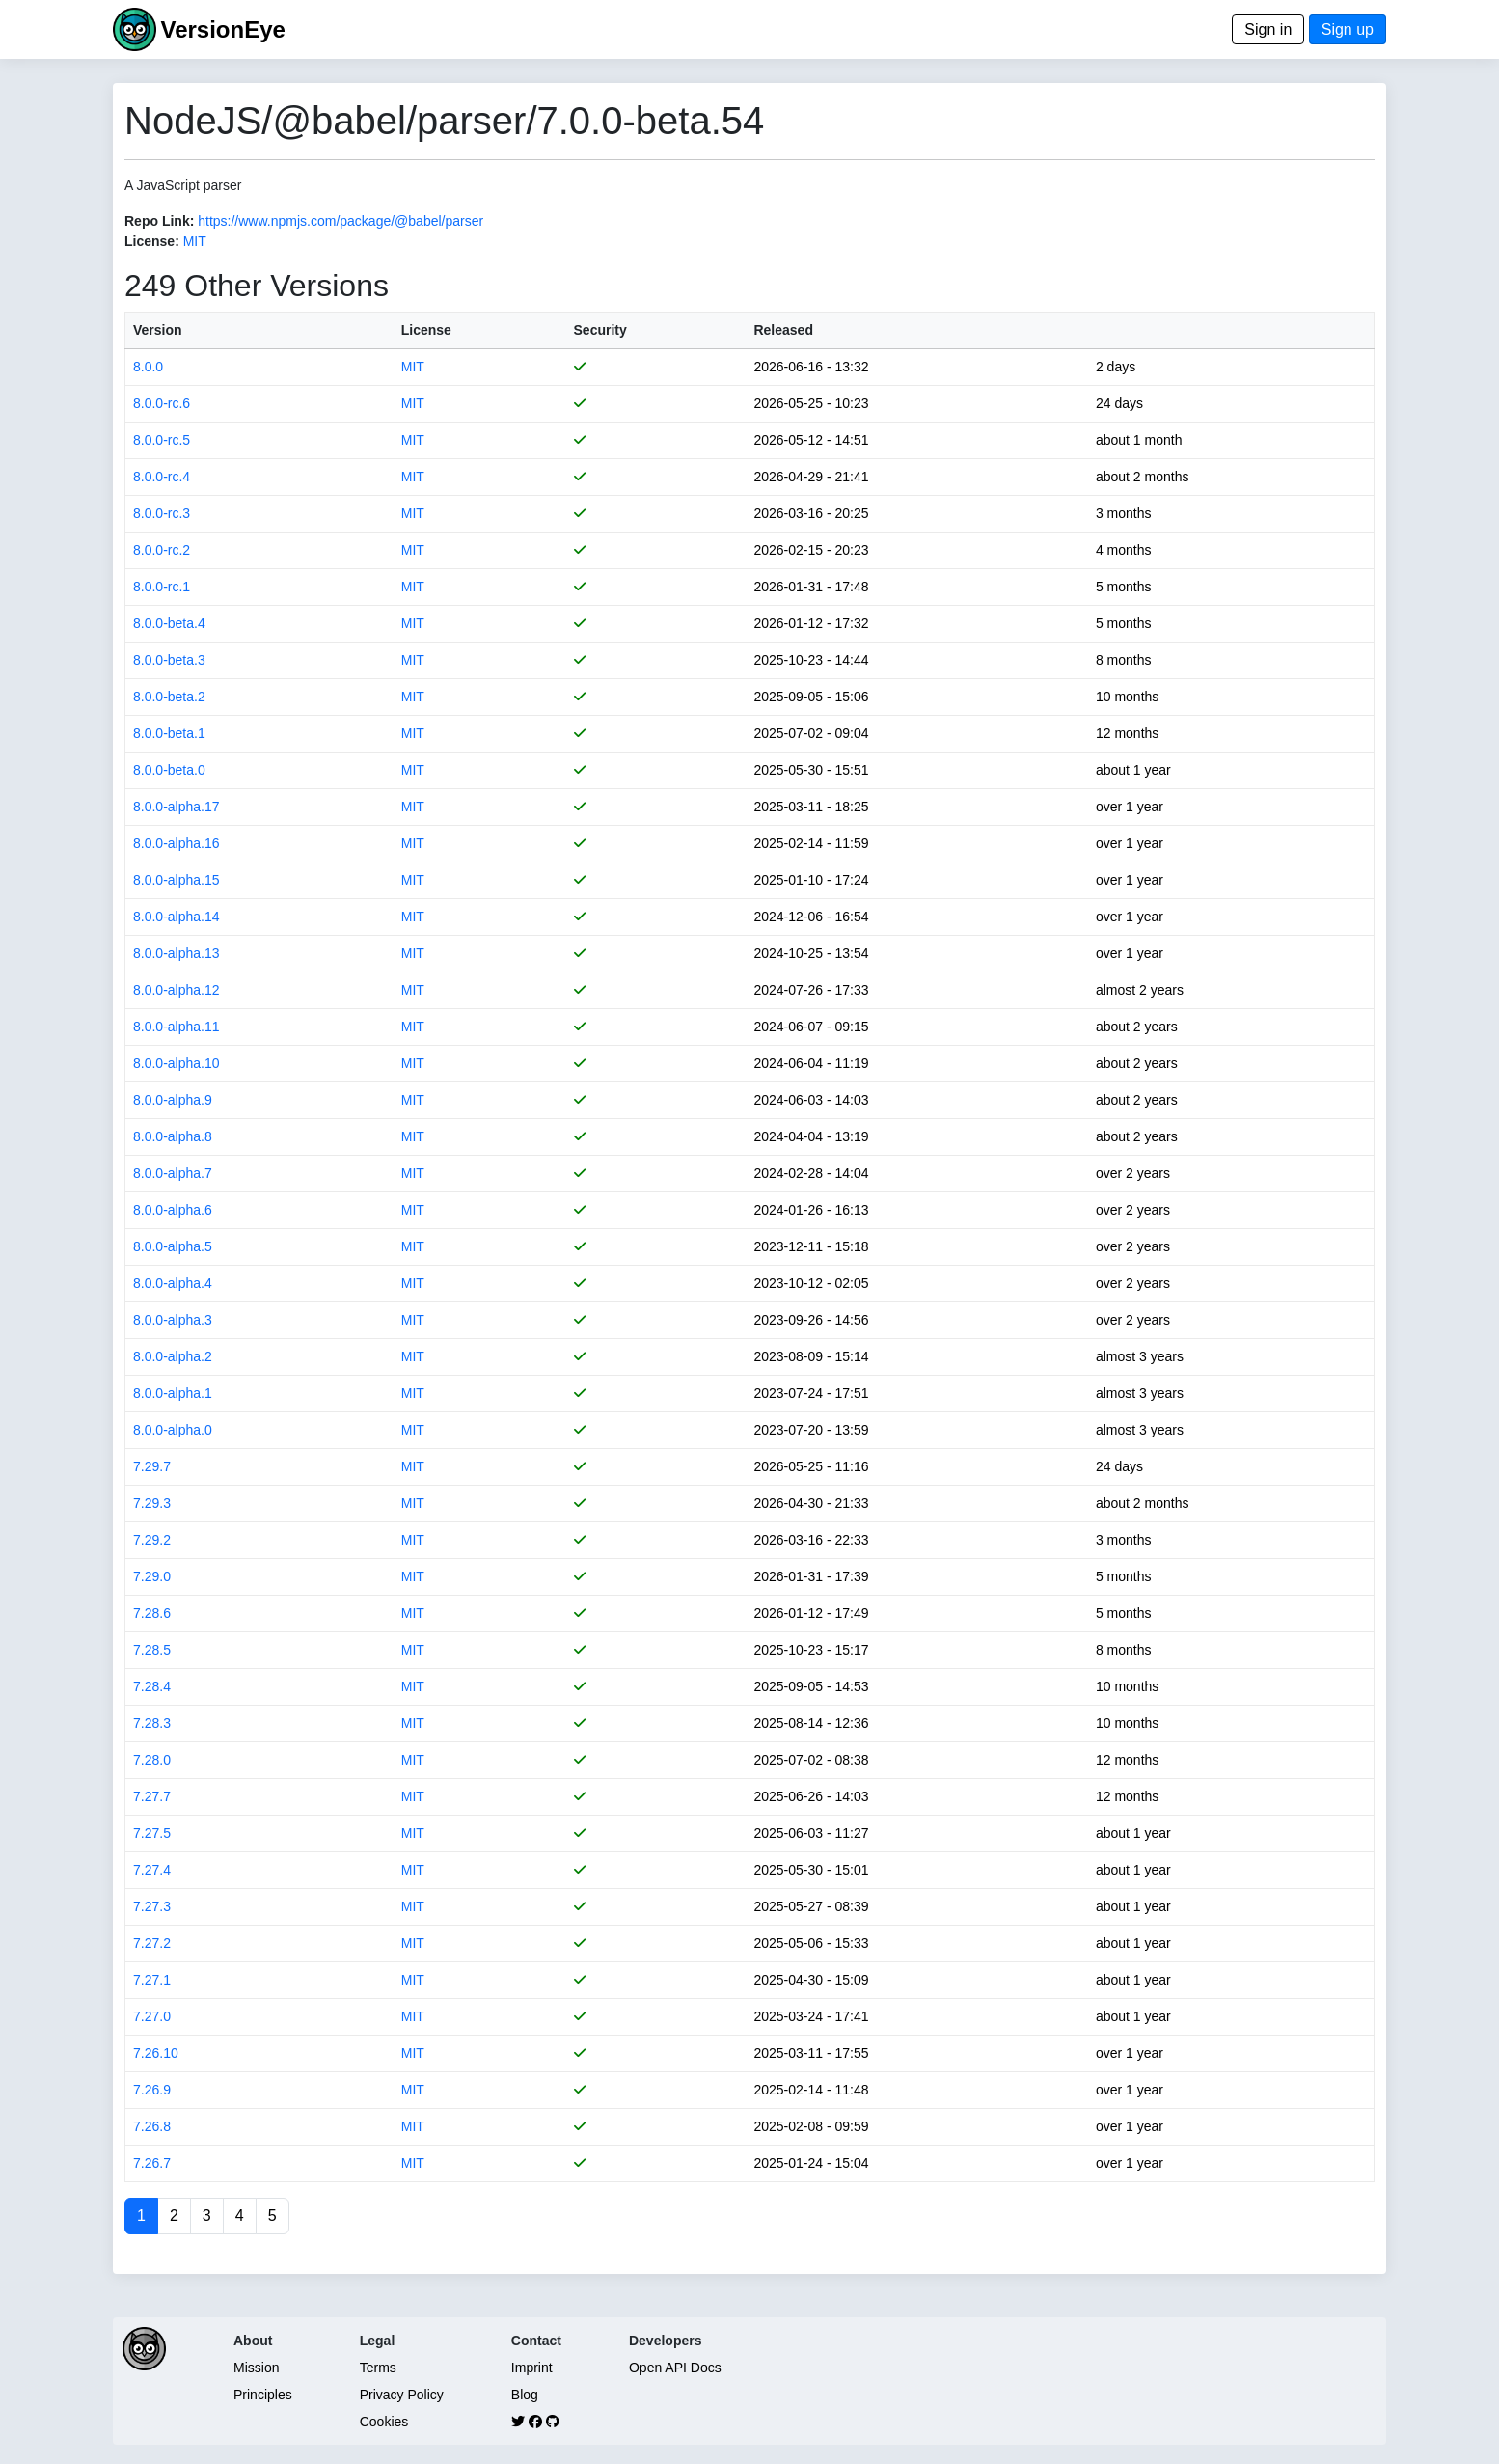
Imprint (532, 2367)
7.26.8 (152, 2126)
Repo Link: (159, 221)
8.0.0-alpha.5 (172, 1246)
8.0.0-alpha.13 (176, 953)
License (426, 330)
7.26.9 (152, 2089)
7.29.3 (152, 1503)
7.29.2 (152, 1539)
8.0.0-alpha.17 (176, 806)
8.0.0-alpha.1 (172, 1393)
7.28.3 (152, 1723)
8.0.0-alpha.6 (172, 1210)
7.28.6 (152, 1613)
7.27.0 (152, 2016)
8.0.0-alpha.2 (172, 1356)
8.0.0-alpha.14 (176, 916)
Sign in (1268, 29)
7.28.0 (152, 1759)
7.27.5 (152, 1833)
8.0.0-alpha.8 (172, 1136)
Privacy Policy (402, 2394)
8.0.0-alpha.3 (172, 1320)
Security (600, 330)
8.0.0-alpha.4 (172, 1283)
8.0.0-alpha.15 (176, 880)
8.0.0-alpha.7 (172, 1173)
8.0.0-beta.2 (169, 696)
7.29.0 (152, 1576)
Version (157, 330)
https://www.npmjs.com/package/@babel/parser (340, 221)
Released (782, 330)
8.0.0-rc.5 (161, 440)
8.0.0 (148, 366)
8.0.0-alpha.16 (176, 843)
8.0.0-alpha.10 (176, 1063)
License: (151, 241)
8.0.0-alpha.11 (176, 1026)
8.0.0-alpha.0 (172, 1429)
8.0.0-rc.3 (161, 513)
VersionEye (222, 29)
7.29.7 (152, 1466)
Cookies (384, 2421)
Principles (262, 2394)
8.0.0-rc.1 (161, 586)
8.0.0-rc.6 (161, 403)
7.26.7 (152, 2163)
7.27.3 (152, 1906)
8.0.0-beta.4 (169, 623)
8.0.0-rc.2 (161, 550)
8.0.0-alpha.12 (176, 990)
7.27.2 (152, 1943)
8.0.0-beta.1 (169, 733)
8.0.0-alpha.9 (172, 1100)
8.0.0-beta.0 (169, 770)
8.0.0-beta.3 (169, 660)
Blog (524, 2394)
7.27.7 (152, 1796)
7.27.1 (152, 1979)
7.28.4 (152, 1686)
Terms (378, 2367)
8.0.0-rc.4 (161, 476)
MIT (194, 241)
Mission (256, 2367)
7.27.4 (152, 1869)
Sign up (1348, 29)
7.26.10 (155, 2053)
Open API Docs (675, 2367)
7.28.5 (152, 1649)
